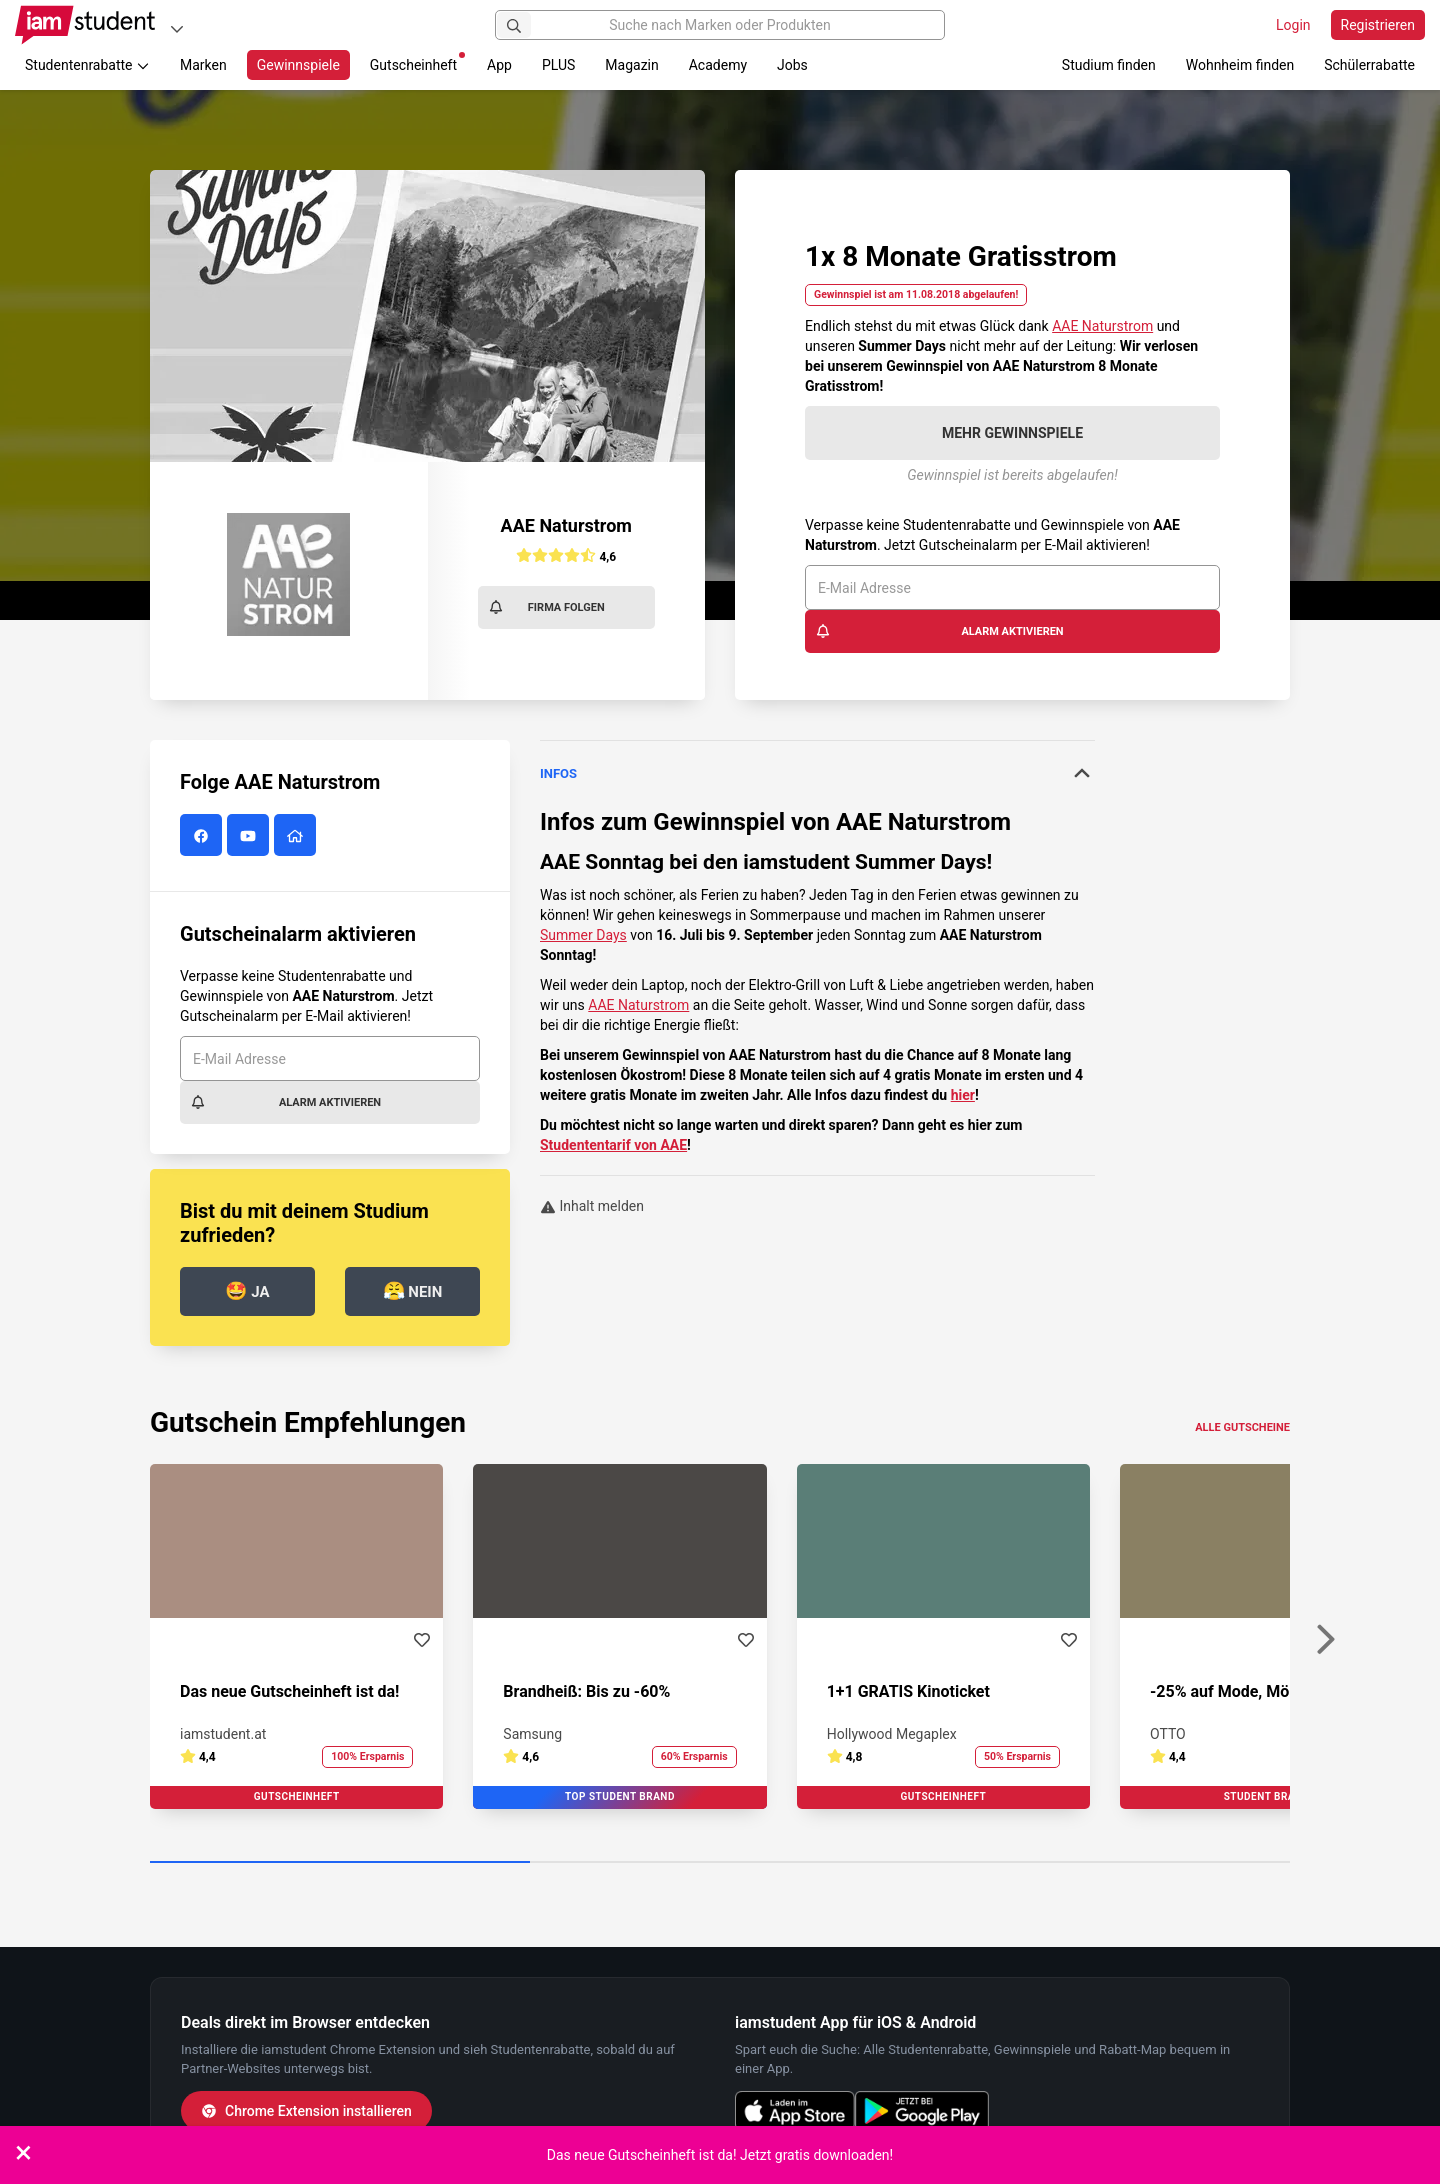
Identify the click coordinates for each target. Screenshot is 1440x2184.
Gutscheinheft (417, 62)
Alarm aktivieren (939, 631)
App (499, 65)
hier (963, 1095)
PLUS (558, 65)
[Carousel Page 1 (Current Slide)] (340, 1863)
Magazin (631, 65)
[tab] (817, 774)
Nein (413, 1290)
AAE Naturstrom (1102, 326)
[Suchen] (514, 25)
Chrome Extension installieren (306, 2111)
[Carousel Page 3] (1100, 1863)
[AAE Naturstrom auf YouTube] (250, 836)
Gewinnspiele (298, 65)
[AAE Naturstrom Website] (297, 836)
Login (1293, 25)
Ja (247, 1290)
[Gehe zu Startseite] (85, 25)
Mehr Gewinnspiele (1012, 433)
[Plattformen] (177, 28)
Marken (203, 65)
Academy (718, 65)
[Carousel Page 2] (720, 1863)
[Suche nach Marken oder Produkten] (720, 25)
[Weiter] (1325, 1639)
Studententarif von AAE (613, 1145)
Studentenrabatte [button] (87, 65)
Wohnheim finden (1240, 65)
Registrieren (1378, 25)
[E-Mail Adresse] (1012, 587)
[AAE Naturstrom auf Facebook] (203, 836)
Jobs (792, 65)
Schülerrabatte (1369, 65)
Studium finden (1109, 65)
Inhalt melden (592, 1206)
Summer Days (583, 935)
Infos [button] (817, 773)
